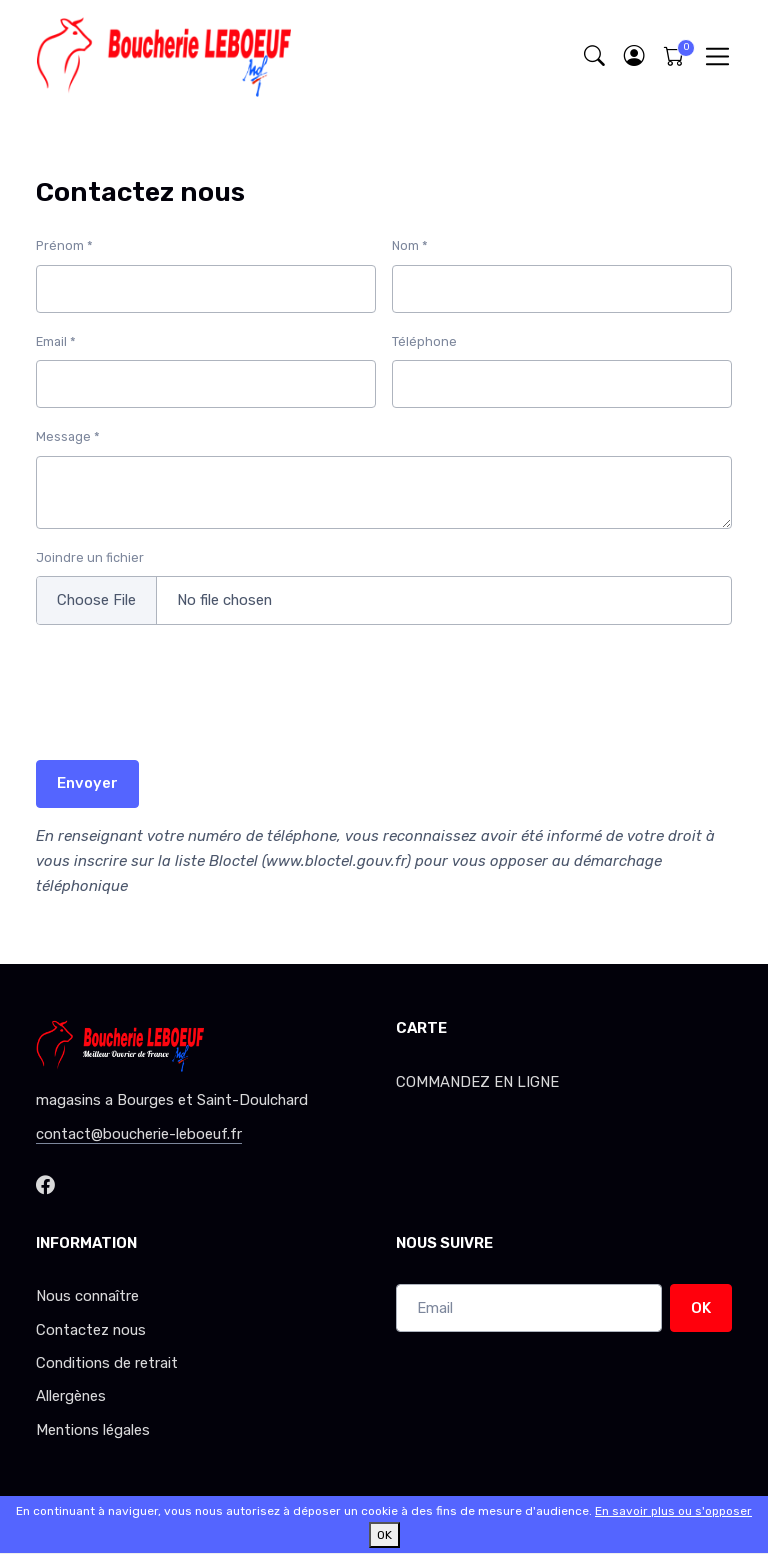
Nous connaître (87, 1296)
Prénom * (64, 245)
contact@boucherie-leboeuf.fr (139, 1134)
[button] (634, 56)
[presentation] (188, 705)
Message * (68, 436)
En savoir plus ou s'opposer (673, 1511)
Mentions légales (93, 1430)
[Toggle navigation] (717, 56)
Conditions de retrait (107, 1363)
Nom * (410, 245)
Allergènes (71, 1396)
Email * (56, 341)
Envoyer (87, 783)
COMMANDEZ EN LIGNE (477, 1082)
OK (701, 1308)
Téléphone (424, 341)
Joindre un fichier (90, 557)
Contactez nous (91, 1330)
